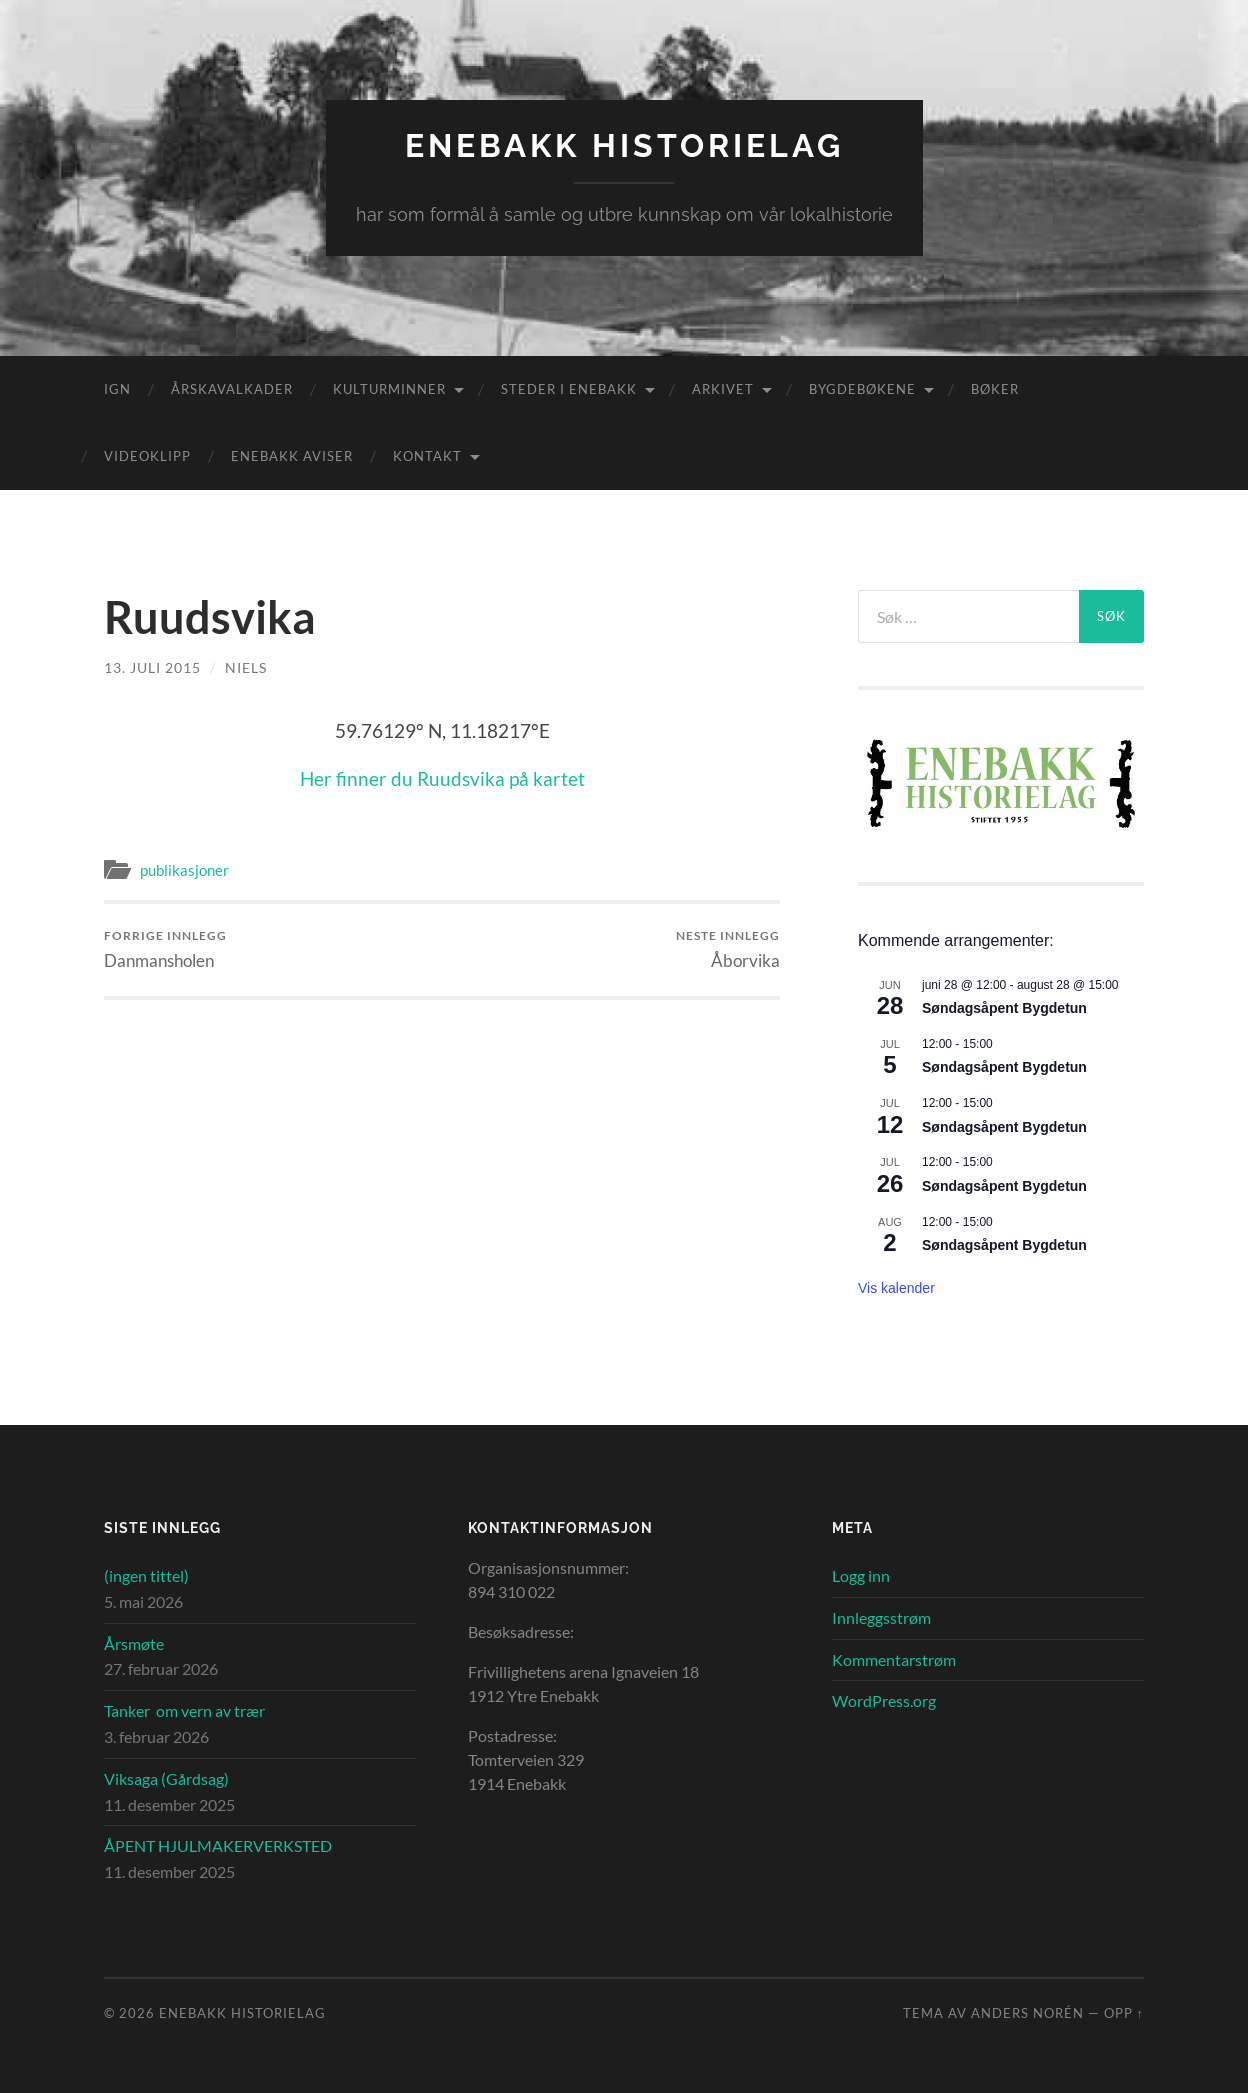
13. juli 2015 (152, 667)
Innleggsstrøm (881, 1617)
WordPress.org (884, 1700)
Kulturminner (389, 389)
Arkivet (723, 389)
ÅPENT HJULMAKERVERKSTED (218, 1845)
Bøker (995, 389)
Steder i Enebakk (569, 389)
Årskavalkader (232, 389)
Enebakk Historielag (624, 145)
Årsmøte (134, 1643)
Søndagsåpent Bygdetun (1004, 1008)
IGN (117, 389)
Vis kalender (896, 1288)
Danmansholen (165, 949)
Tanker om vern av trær (184, 1710)
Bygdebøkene (862, 389)
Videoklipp (147, 456)
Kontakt (427, 456)
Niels (246, 667)
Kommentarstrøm (894, 1659)
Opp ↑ (1124, 2013)
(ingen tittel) (146, 1575)
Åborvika (728, 949)
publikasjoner (184, 870)
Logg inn (861, 1575)
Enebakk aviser (292, 456)
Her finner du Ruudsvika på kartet (442, 778)
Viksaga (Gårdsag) (166, 1778)
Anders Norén (1027, 2013)
